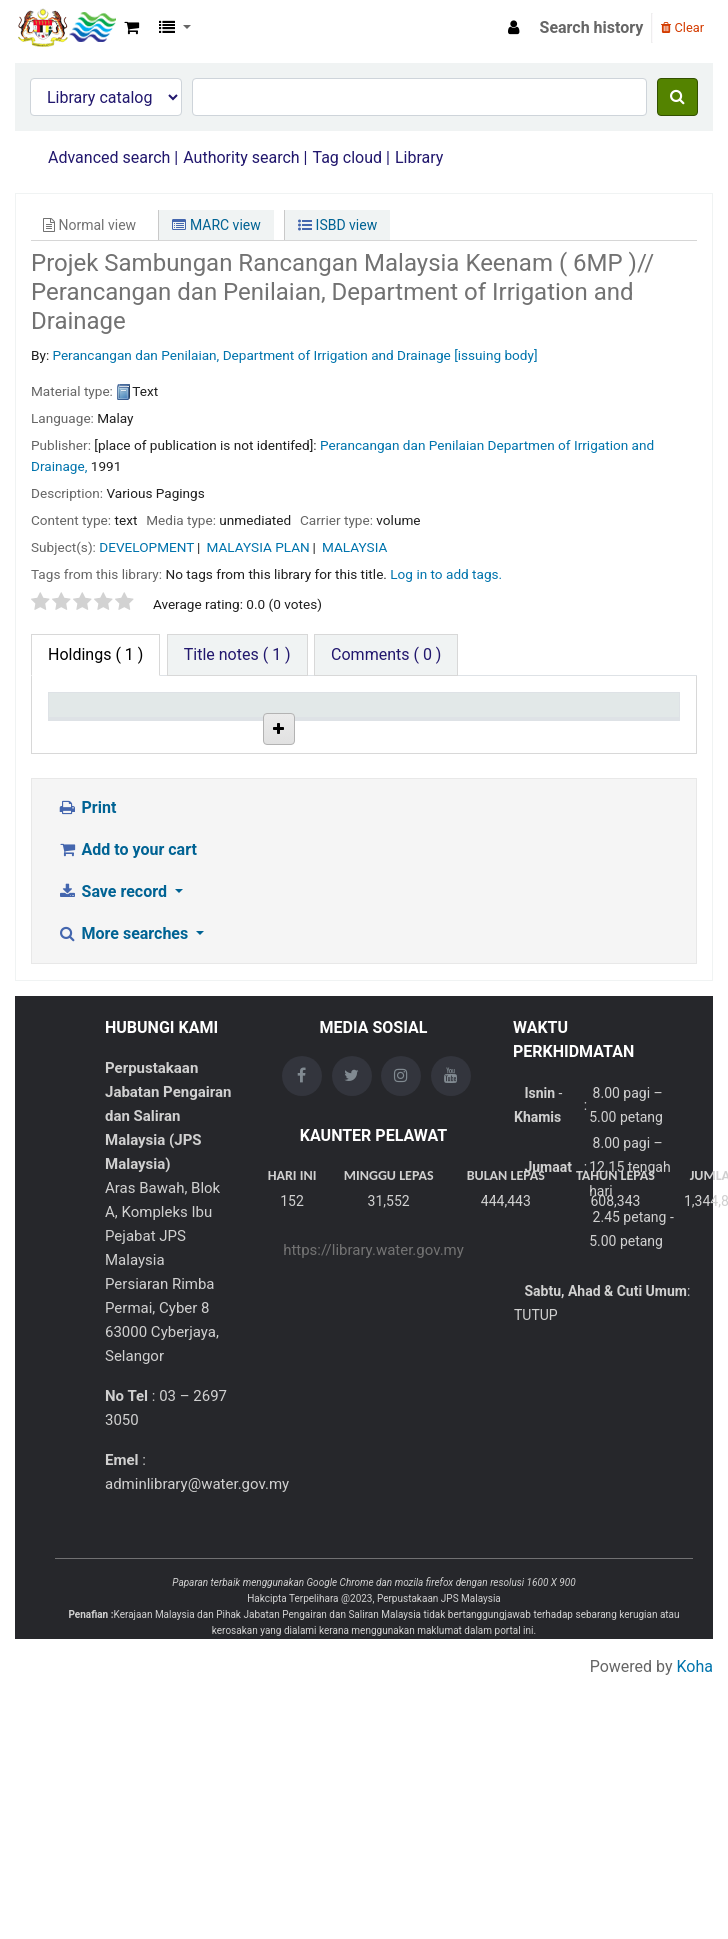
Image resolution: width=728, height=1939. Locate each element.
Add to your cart (127, 987)
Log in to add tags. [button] (446, 574)
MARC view (216, 225)
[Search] (677, 97)
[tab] (237, 655)
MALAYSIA (354, 547)
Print (86, 945)
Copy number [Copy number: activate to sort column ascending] (446, 723)
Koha (695, 1804)
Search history (592, 27)
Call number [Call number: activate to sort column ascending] (355, 723)
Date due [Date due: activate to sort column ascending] (630, 733)
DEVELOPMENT (146, 547)
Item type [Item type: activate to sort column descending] (75, 723)
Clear (682, 27)
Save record (114, 1029)
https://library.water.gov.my (373, 1388)
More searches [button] (124, 1071)
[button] (131, 28)
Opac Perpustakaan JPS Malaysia (66, 28)
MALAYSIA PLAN (258, 547)
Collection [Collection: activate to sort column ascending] (273, 733)
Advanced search (109, 157)
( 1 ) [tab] (95, 654)
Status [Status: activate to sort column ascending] (532, 733)
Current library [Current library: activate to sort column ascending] (174, 723)
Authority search (241, 157)
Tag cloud (347, 157)
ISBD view (337, 225)
